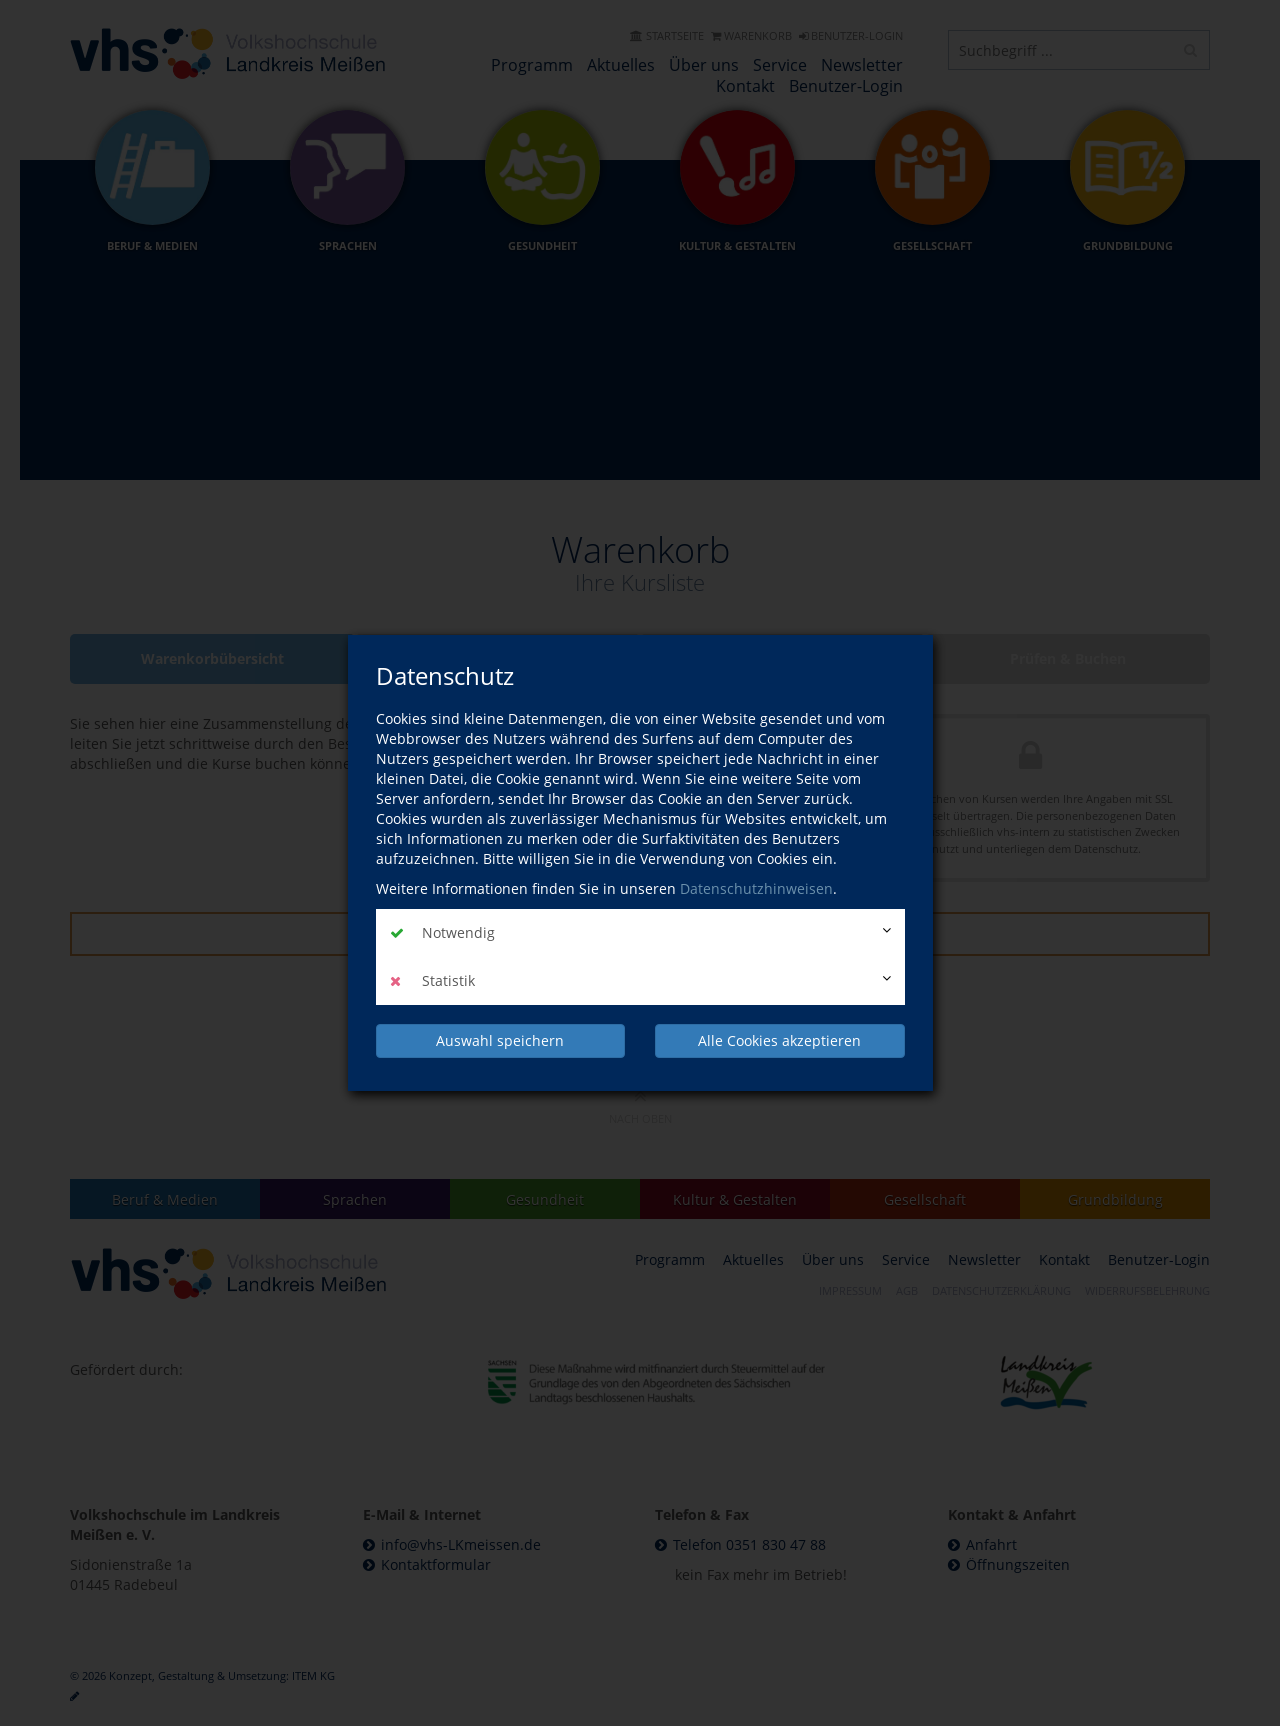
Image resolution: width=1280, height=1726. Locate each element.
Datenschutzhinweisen (756, 888)
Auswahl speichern (500, 1040)
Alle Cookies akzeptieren (779, 1040)
